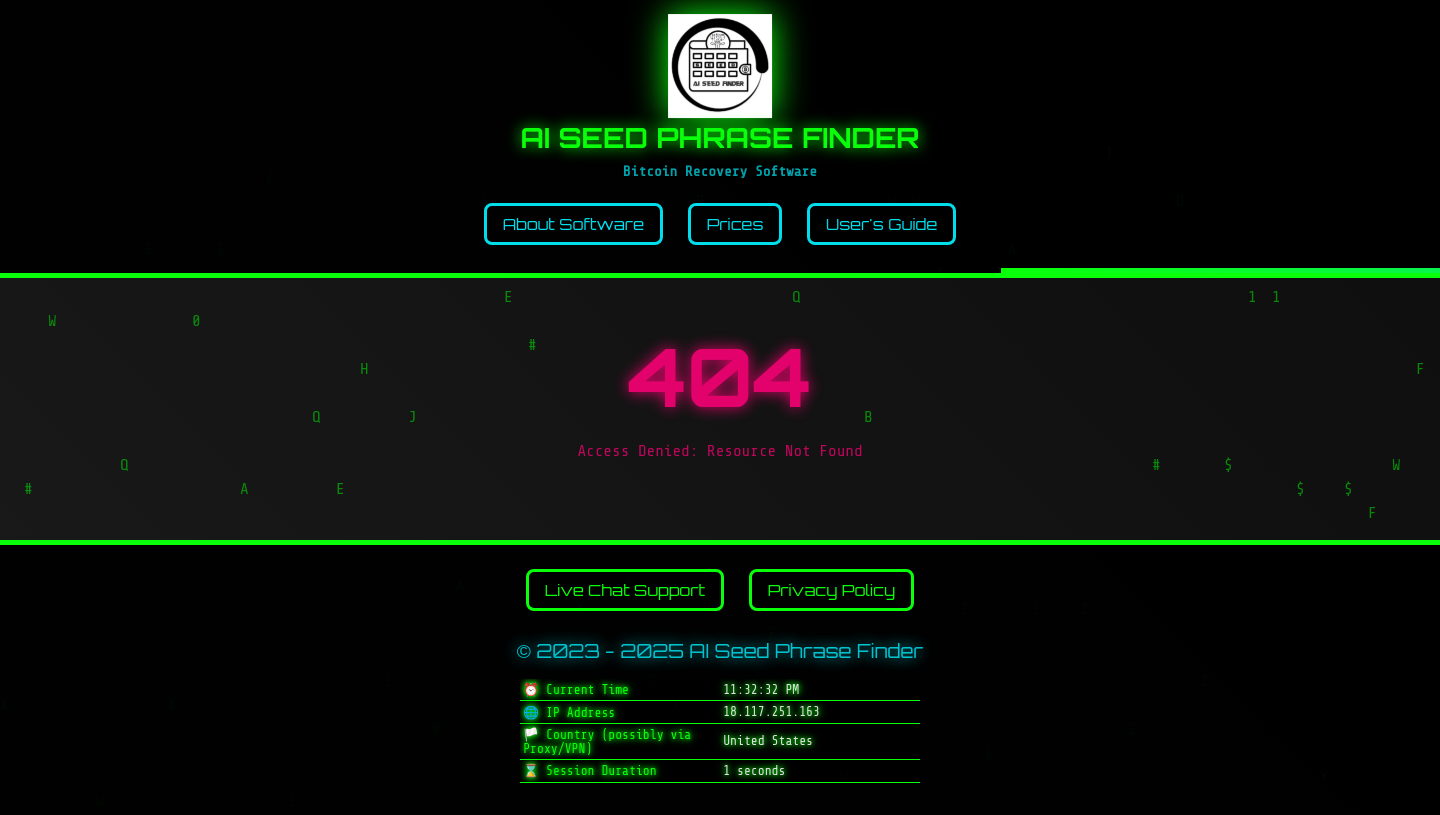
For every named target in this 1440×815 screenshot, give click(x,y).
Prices (735, 224)
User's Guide (881, 224)
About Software (573, 224)
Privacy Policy (832, 590)
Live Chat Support (625, 590)
